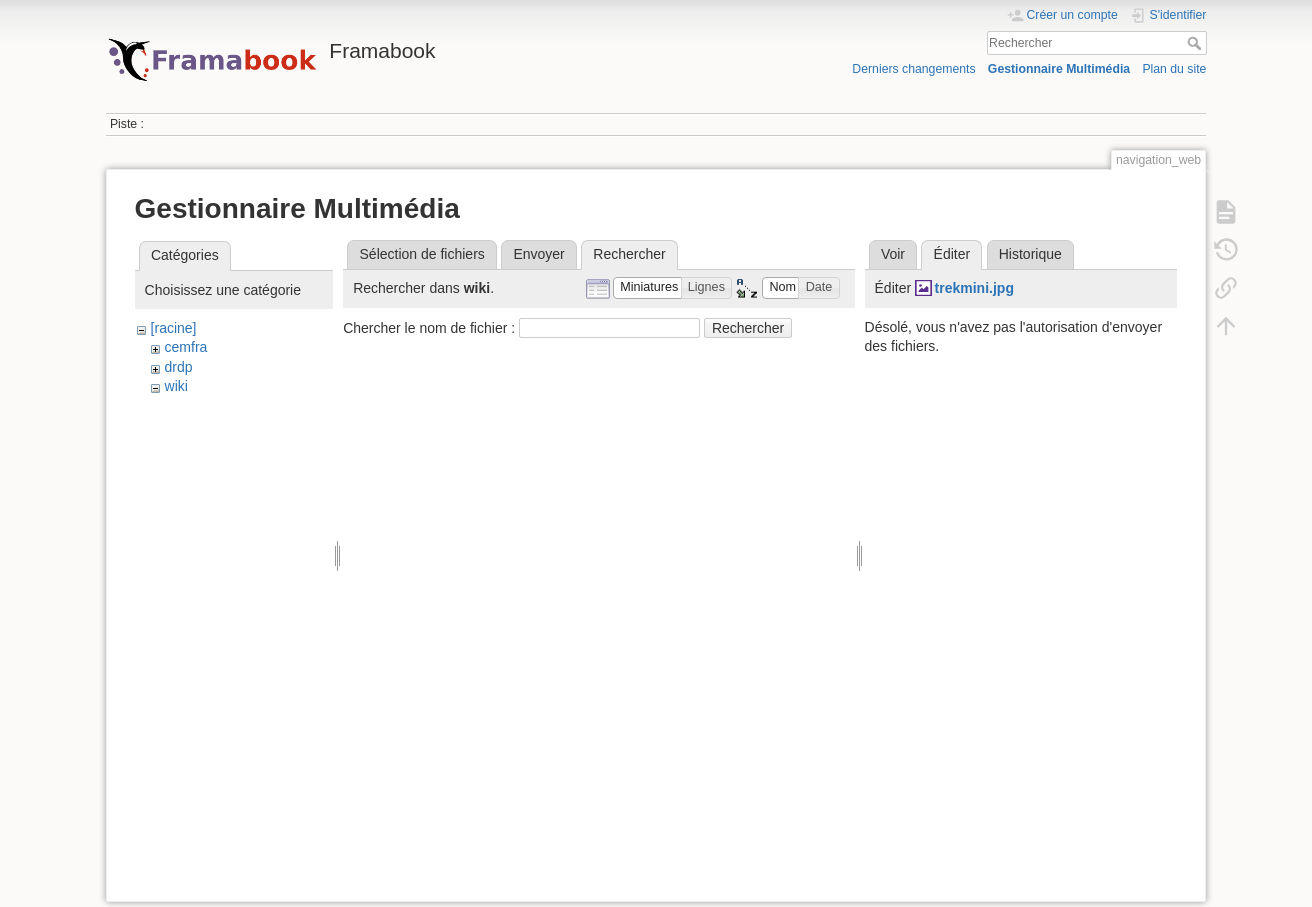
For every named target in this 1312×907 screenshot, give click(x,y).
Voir (893, 254)
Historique (1030, 254)
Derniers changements (913, 69)
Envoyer (538, 254)
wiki (176, 386)
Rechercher (1196, 43)
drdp (179, 367)
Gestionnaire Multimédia (1059, 69)
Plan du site (1174, 69)
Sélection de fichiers (422, 254)
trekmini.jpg (974, 288)
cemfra (186, 347)
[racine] (174, 328)
